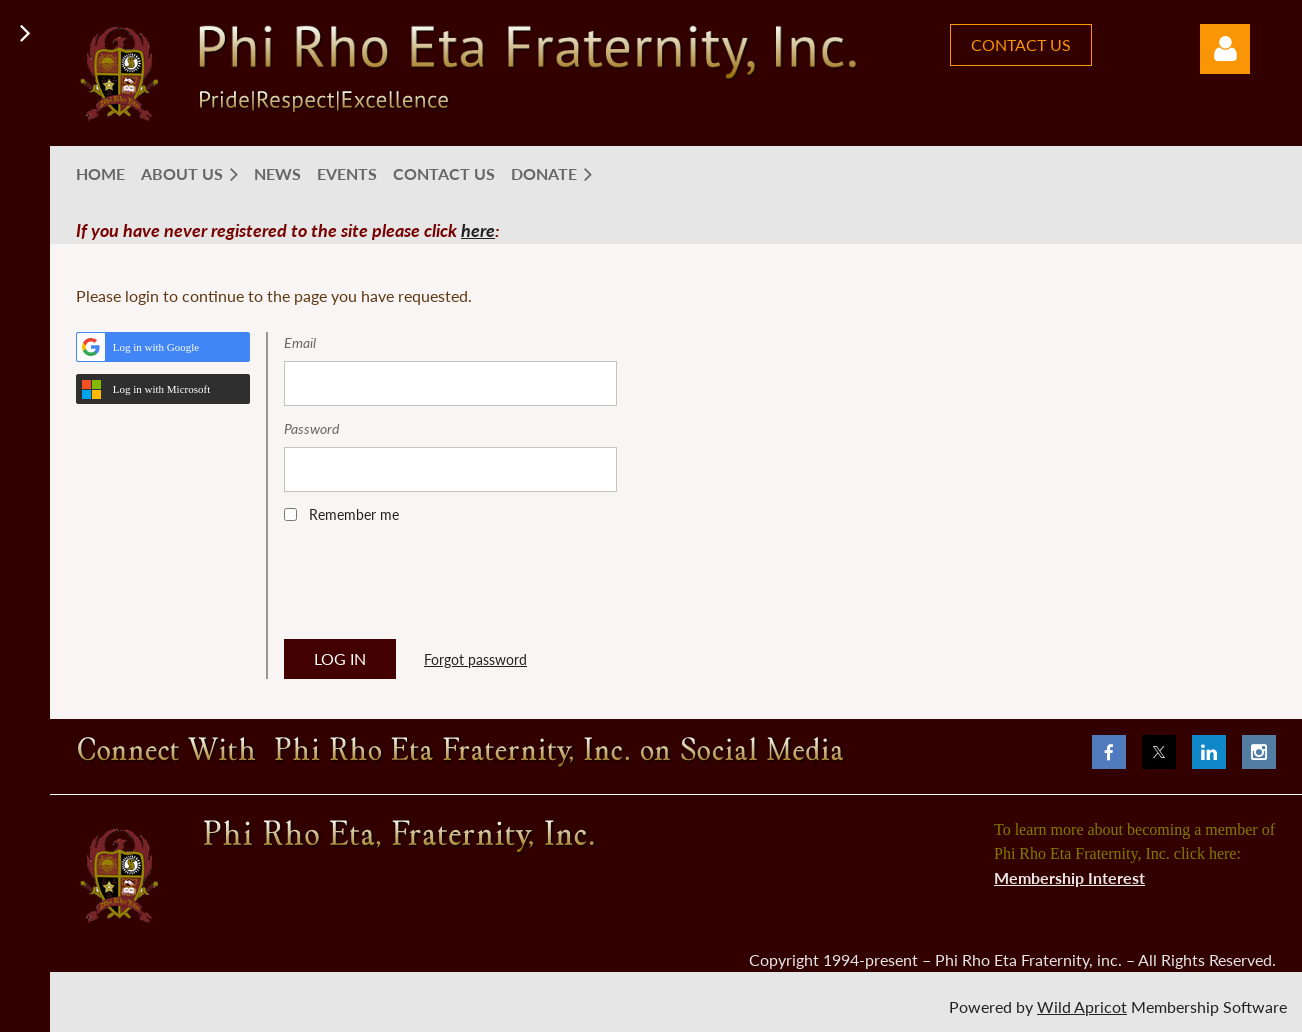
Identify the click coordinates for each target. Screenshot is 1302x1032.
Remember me (354, 514)
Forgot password (475, 659)
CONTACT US (1021, 44)
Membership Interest (1069, 877)
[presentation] (436, 588)
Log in (1225, 49)
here (478, 230)
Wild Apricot (1082, 1006)
